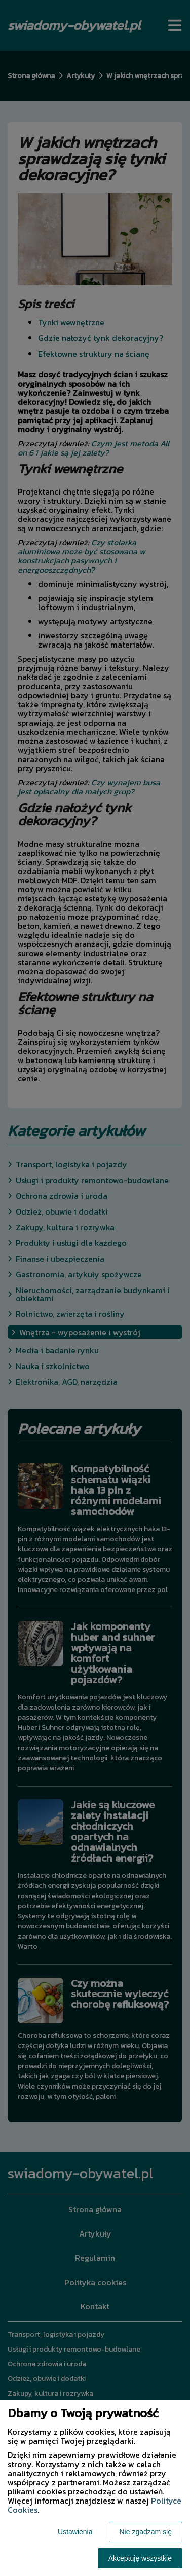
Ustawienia (75, 2532)
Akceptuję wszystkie (140, 2558)
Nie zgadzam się (146, 2532)
